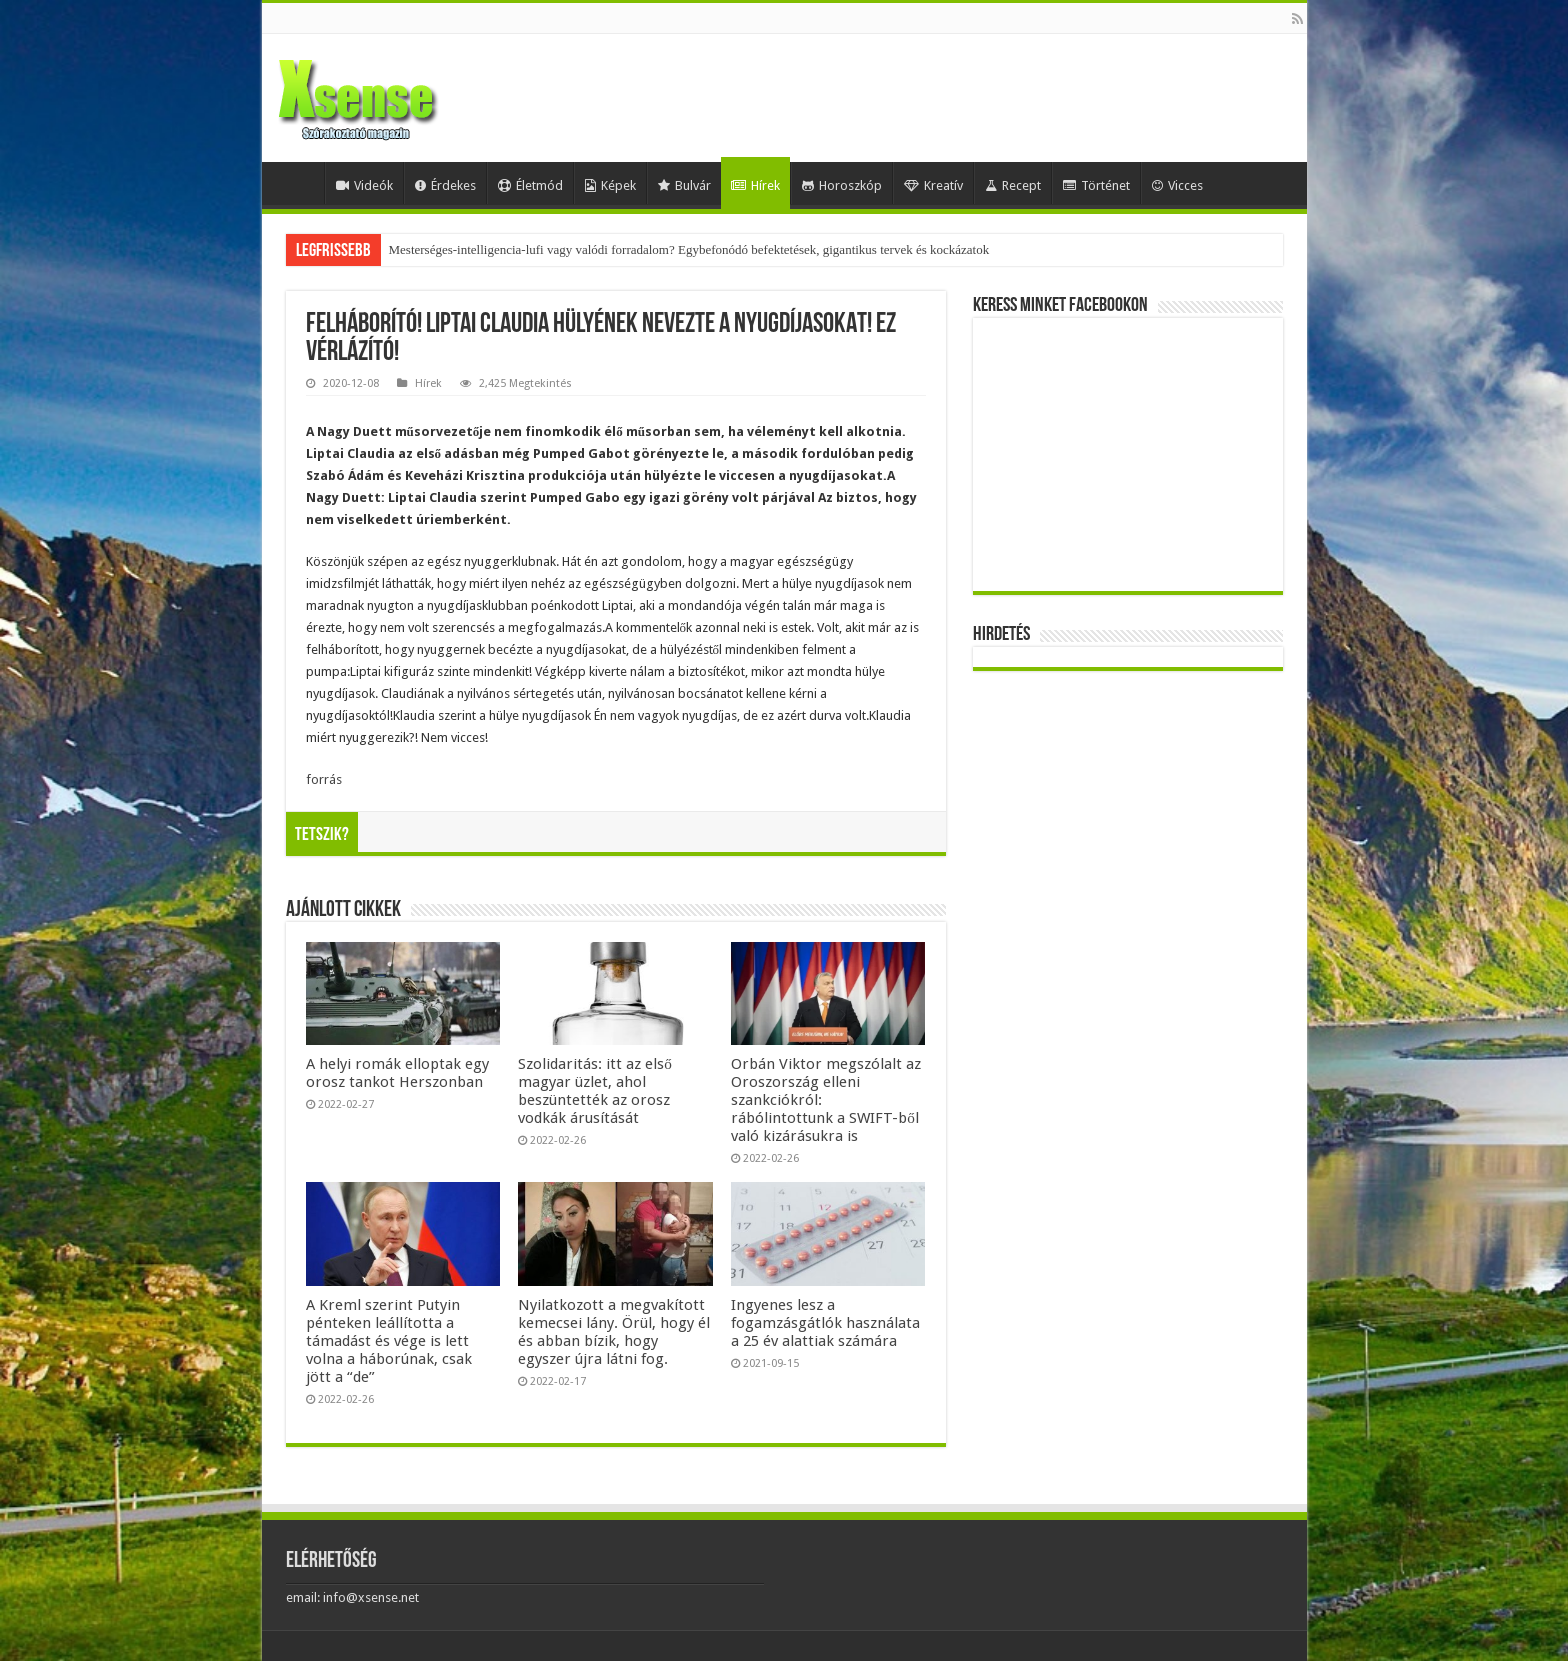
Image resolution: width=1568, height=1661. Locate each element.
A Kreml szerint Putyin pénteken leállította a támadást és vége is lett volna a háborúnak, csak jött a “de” (389, 1341)
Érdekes (445, 185)
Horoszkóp (842, 185)
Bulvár (684, 185)
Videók (364, 185)
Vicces (1177, 185)
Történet (1096, 185)
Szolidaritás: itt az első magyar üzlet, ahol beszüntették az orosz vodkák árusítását (595, 1091)
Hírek (755, 185)
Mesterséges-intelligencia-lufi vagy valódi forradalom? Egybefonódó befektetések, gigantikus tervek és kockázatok (689, 249)
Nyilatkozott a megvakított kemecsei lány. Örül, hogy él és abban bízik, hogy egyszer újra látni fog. (614, 1332)
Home (298, 183)
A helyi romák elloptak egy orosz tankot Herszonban (397, 1073)
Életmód (530, 185)
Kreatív (933, 185)
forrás (324, 779)
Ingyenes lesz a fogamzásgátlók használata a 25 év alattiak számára (825, 1323)
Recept (1013, 185)
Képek (610, 185)
